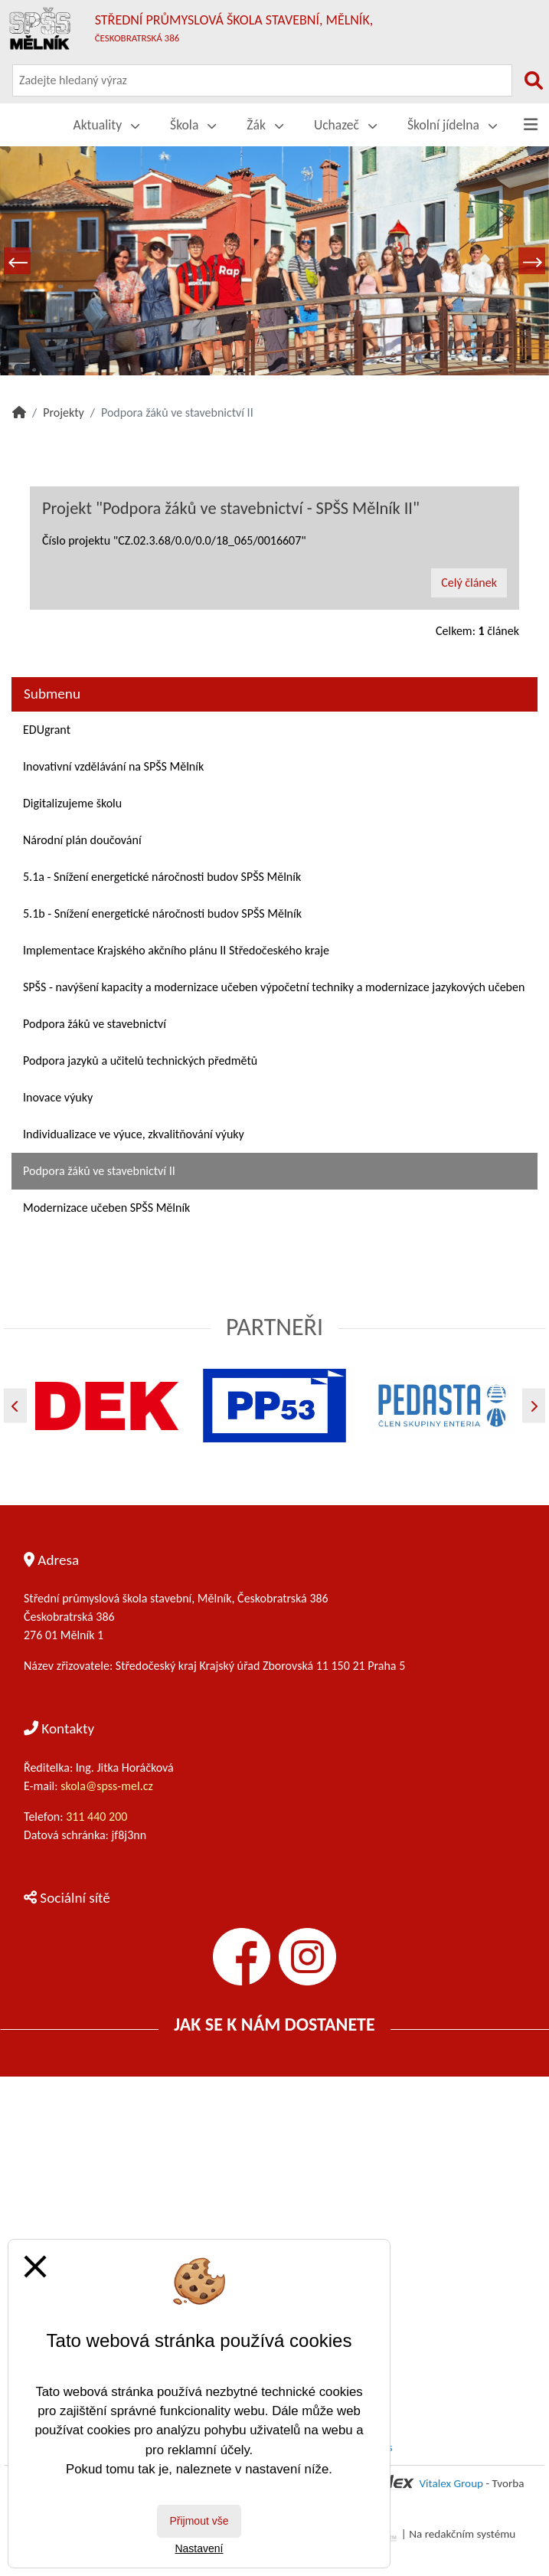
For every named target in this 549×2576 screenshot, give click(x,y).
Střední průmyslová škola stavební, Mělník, (234, 27)
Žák (265, 124)
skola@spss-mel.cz (106, 1786)
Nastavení (199, 2548)
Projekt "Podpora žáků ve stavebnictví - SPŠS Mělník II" (231, 508)
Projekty (63, 412)
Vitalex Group (451, 2483)
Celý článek (469, 582)
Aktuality (107, 124)
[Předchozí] (15, 1406)
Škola (193, 124)
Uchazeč (345, 124)
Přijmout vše (198, 2521)
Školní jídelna (452, 124)
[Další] (533, 1406)
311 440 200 (98, 1816)
